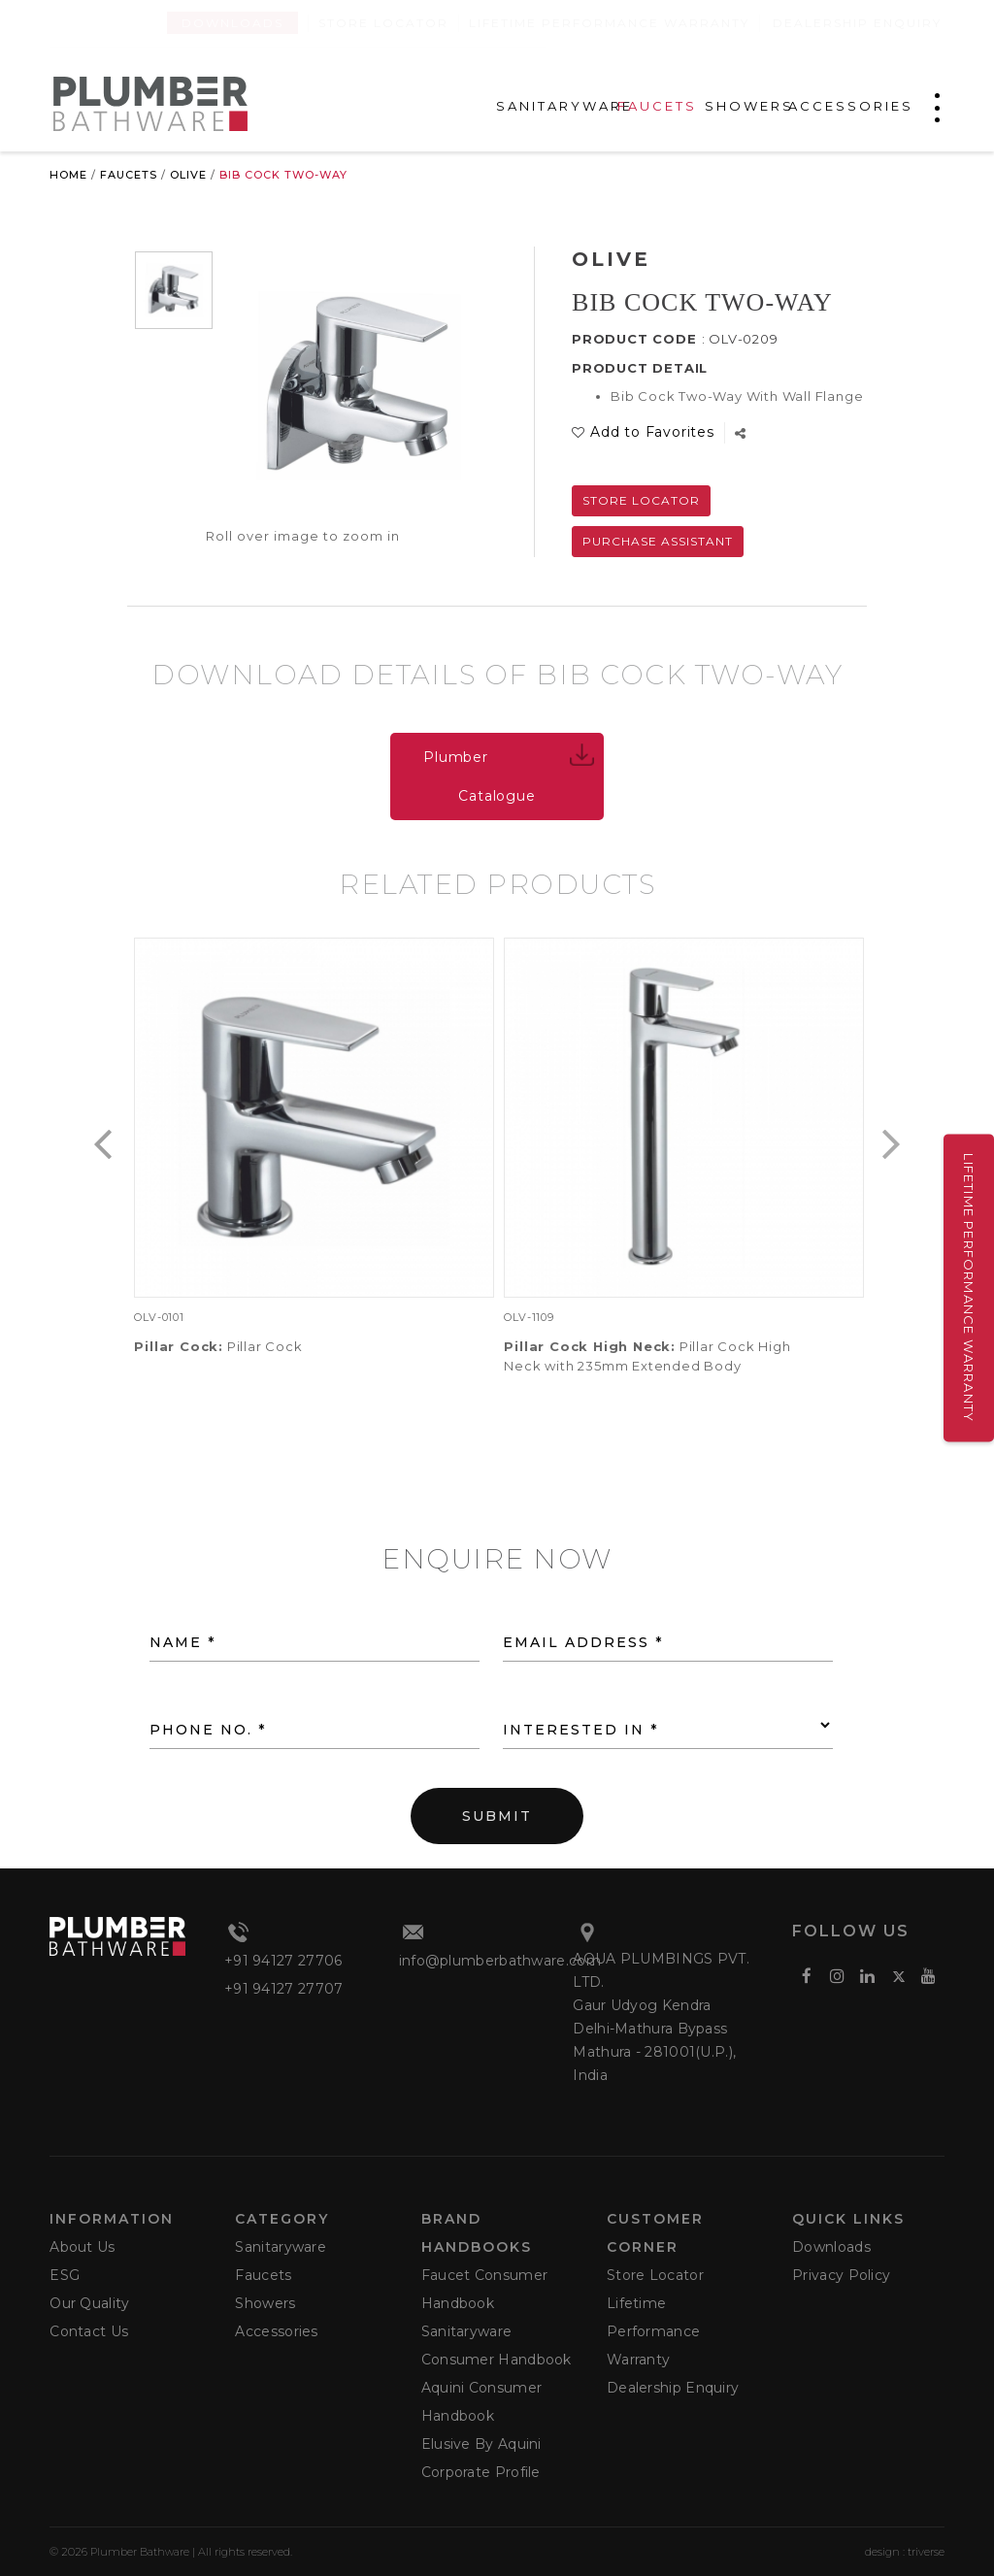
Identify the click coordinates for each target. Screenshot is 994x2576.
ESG (65, 2275)
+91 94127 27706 (283, 1960)
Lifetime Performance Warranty (609, 23)
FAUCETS (657, 106)
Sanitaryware (280, 2247)
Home (68, 175)
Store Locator (383, 23)
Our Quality (89, 2303)
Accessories (276, 2331)
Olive (188, 175)
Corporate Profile (481, 2472)
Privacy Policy (841, 2275)
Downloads (232, 23)
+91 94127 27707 (284, 1989)
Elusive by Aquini (481, 2444)
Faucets (128, 175)
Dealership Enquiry (857, 23)
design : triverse (904, 2552)
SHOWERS (749, 106)
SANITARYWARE (564, 106)
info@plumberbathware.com (500, 1960)
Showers (265, 2303)
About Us (82, 2247)
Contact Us (89, 2331)
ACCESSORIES (850, 106)
